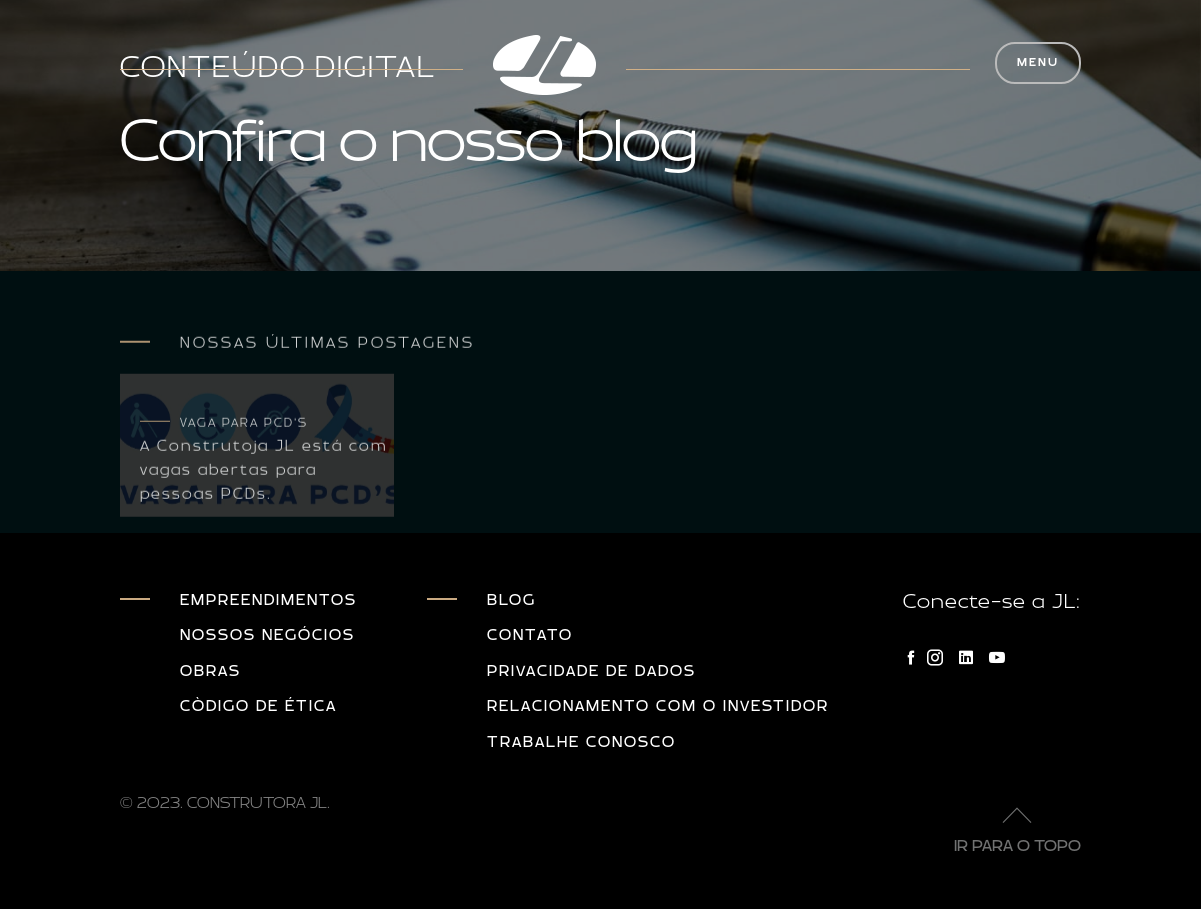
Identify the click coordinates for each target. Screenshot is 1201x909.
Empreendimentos (268, 600)
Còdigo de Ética (258, 706)
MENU (1038, 62)
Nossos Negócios (267, 635)
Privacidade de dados (591, 671)
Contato (530, 635)
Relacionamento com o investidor (658, 706)
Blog (511, 600)
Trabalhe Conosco (581, 742)
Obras (210, 671)
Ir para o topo (1017, 823)
